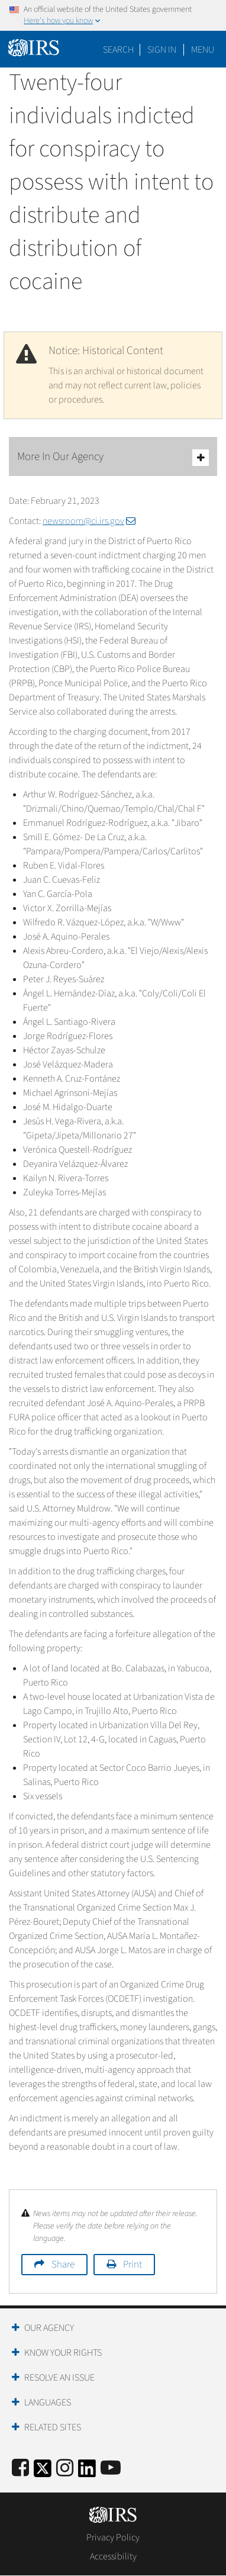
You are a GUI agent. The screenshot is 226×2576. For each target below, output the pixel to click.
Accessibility (113, 2556)
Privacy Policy (113, 2537)
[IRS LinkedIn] (87, 2472)
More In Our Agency (113, 457)
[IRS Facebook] (20, 2468)
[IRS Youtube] (111, 2468)
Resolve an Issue (59, 2377)
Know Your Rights (63, 2352)
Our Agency (49, 2327)
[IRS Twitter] (42, 2472)
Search (118, 50)
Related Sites (52, 2427)
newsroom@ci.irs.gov (89, 521)
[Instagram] (64, 2468)
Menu (202, 50)
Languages (47, 2402)
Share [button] (63, 2264)
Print (132, 2264)
